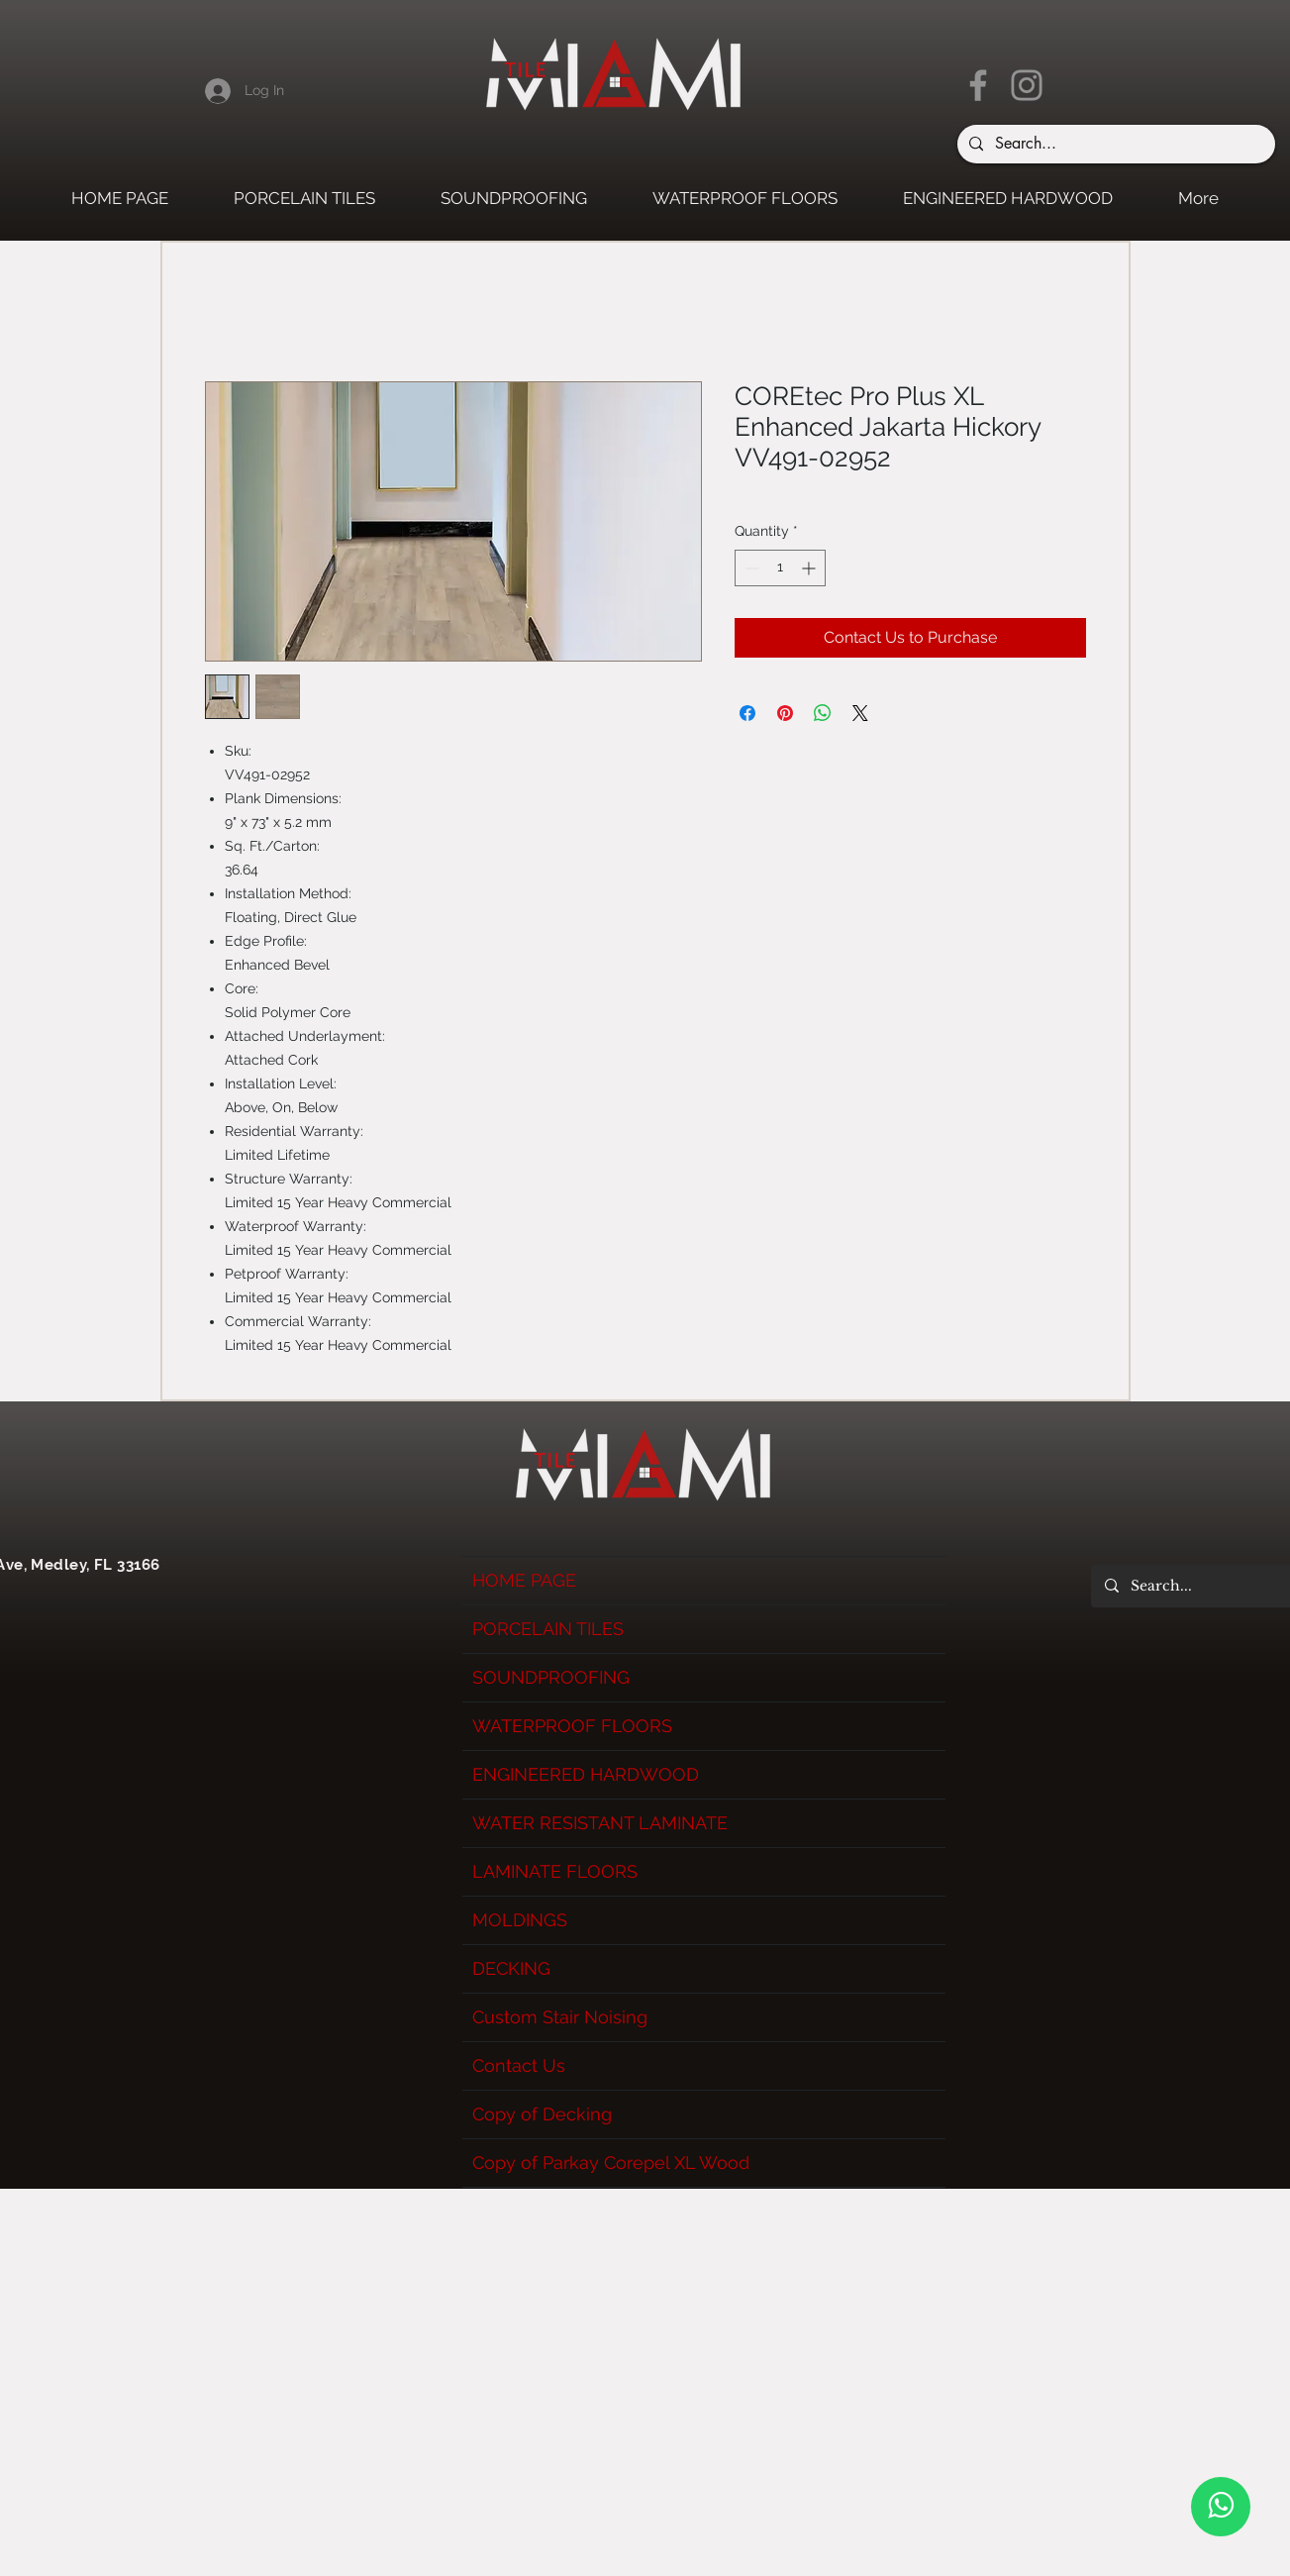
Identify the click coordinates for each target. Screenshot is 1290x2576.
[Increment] (810, 568)
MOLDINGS (519, 1919)
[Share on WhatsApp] (823, 713)
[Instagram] (1026, 85)
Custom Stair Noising (559, 2017)
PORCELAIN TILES (548, 1628)
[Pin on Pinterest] (785, 713)
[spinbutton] (780, 568)
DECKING (511, 1968)
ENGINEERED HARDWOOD (585, 1774)
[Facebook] (978, 85)
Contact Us (518, 2065)
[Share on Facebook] (747, 713)
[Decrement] (750, 568)
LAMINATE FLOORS (555, 1871)
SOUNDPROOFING (551, 1677)
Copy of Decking (542, 2114)
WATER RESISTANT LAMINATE (600, 1822)
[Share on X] (860, 713)
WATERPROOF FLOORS (572, 1725)
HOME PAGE (524, 1580)
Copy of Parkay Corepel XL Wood (610, 2162)
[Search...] (1114, 144)
